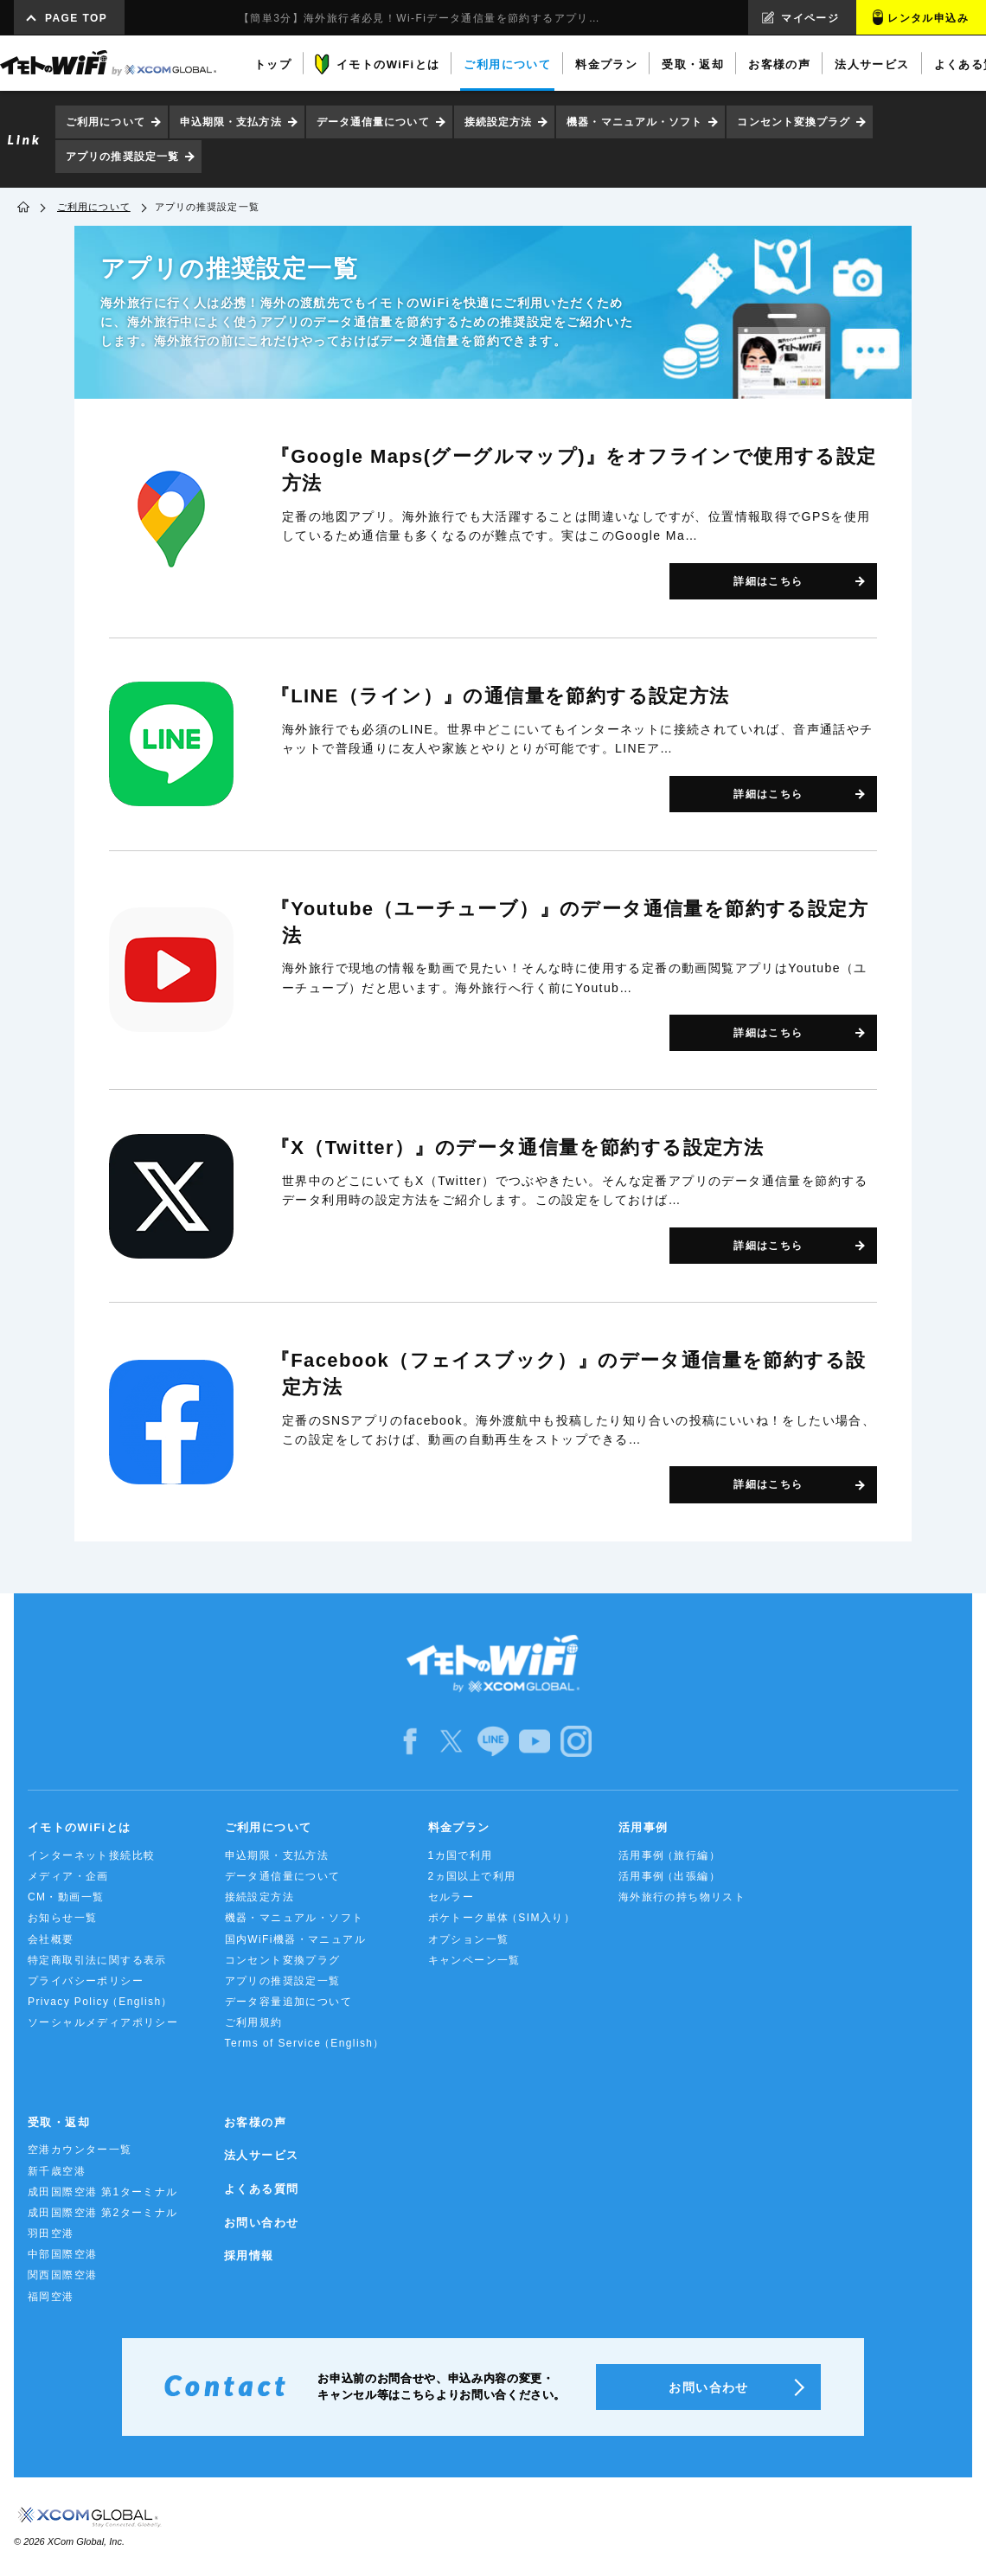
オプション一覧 (468, 1939)
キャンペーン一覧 (474, 1960)
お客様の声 (255, 2122)
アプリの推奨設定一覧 (122, 157)
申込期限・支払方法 (231, 122)
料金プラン (459, 1827)
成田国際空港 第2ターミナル (103, 2213)
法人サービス (261, 2155)
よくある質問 (261, 2188)
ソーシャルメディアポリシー (103, 2022)
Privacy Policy (99, 2002)
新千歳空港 (57, 2171)
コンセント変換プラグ (793, 122)
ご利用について (105, 122)
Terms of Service (303, 2043)
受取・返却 (59, 2122)
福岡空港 (51, 2297)
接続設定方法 (498, 122)
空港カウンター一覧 (80, 2149)
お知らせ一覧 (62, 1918)
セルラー (451, 1897)
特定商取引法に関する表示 (97, 1960)
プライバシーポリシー (86, 1981)
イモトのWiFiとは (79, 1827)
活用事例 (643, 1827)
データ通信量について (373, 122)
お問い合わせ (261, 2222)
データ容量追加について (288, 2002)
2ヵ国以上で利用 (472, 1876)
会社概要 (51, 1939)
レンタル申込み (928, 18)
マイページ (810, 18)
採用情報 (249, 2255)
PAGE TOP (76, 18)
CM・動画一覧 (66, 1897)
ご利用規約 (254, 2022)
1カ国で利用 (460, 1855)
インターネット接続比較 (91, 1855)
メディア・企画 (68, 1876)
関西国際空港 (62, 2275)
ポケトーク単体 (500, 1918)
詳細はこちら (768, 581)
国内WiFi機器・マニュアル (296, 1939)
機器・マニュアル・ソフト (634, 122)
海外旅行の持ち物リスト (682, 1897)
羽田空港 (51, 2233)
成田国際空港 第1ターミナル (103, 2192)
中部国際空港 (62, 2254)
